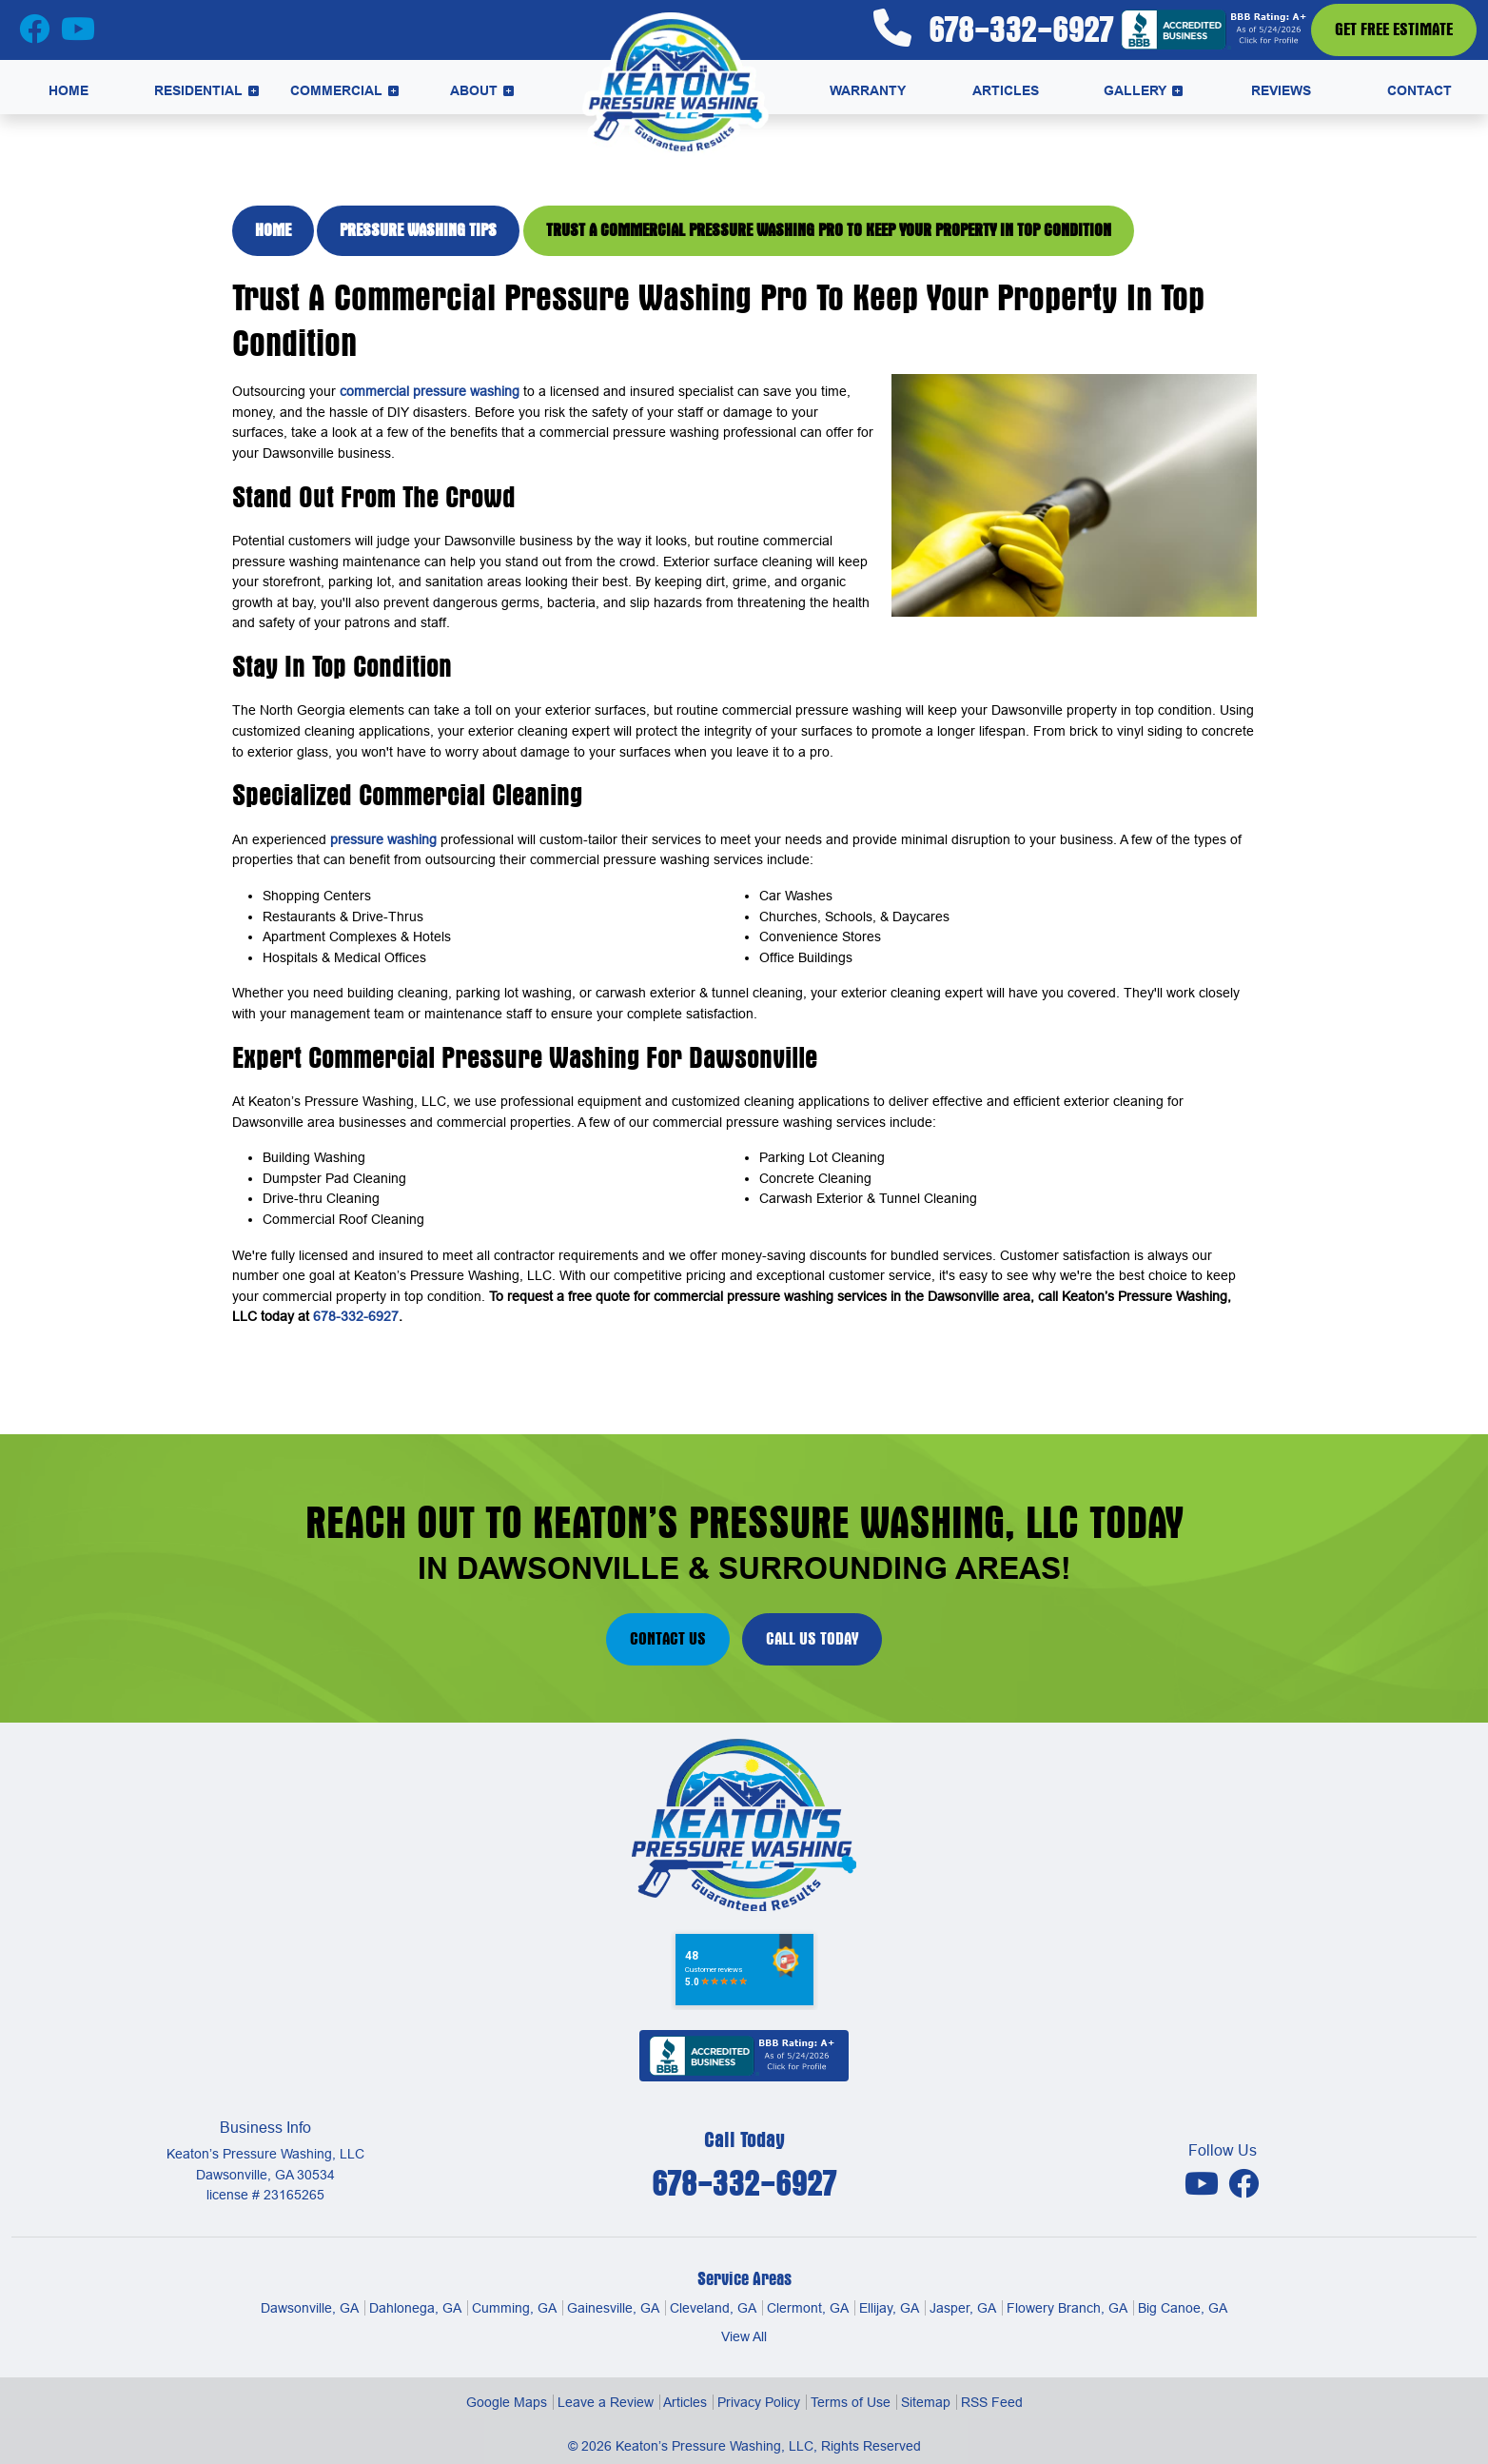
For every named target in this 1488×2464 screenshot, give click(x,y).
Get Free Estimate (1394, 29)
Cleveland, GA (713, 2308)
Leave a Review (606, 2402)
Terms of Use (851, 2402)
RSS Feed (992, 2402)
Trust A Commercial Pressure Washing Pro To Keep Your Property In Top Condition (828, 230)
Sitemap (925, 2402)
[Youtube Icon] (1203, 2183)
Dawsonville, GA (310, 2308)
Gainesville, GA (613, 2308)
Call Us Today (812, 1638)
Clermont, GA (808, 2308)
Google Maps (506, 2402)
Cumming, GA (514, 2308)
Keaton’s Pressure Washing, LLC (714, 2446)
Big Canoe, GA (1182, 2308)
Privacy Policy (758, 2402)
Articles (685, 2402)
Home (273, 230)
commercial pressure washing (429, 391)
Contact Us (668, 1638)
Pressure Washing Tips (418, 230)
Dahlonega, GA (415, 2308)
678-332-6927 (993, 29)
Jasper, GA (963, 2308)
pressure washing (383, 839)
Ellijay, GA (889, 2308)
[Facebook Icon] (36, 34)
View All (744, 2336)
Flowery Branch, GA (1067, 2308)
